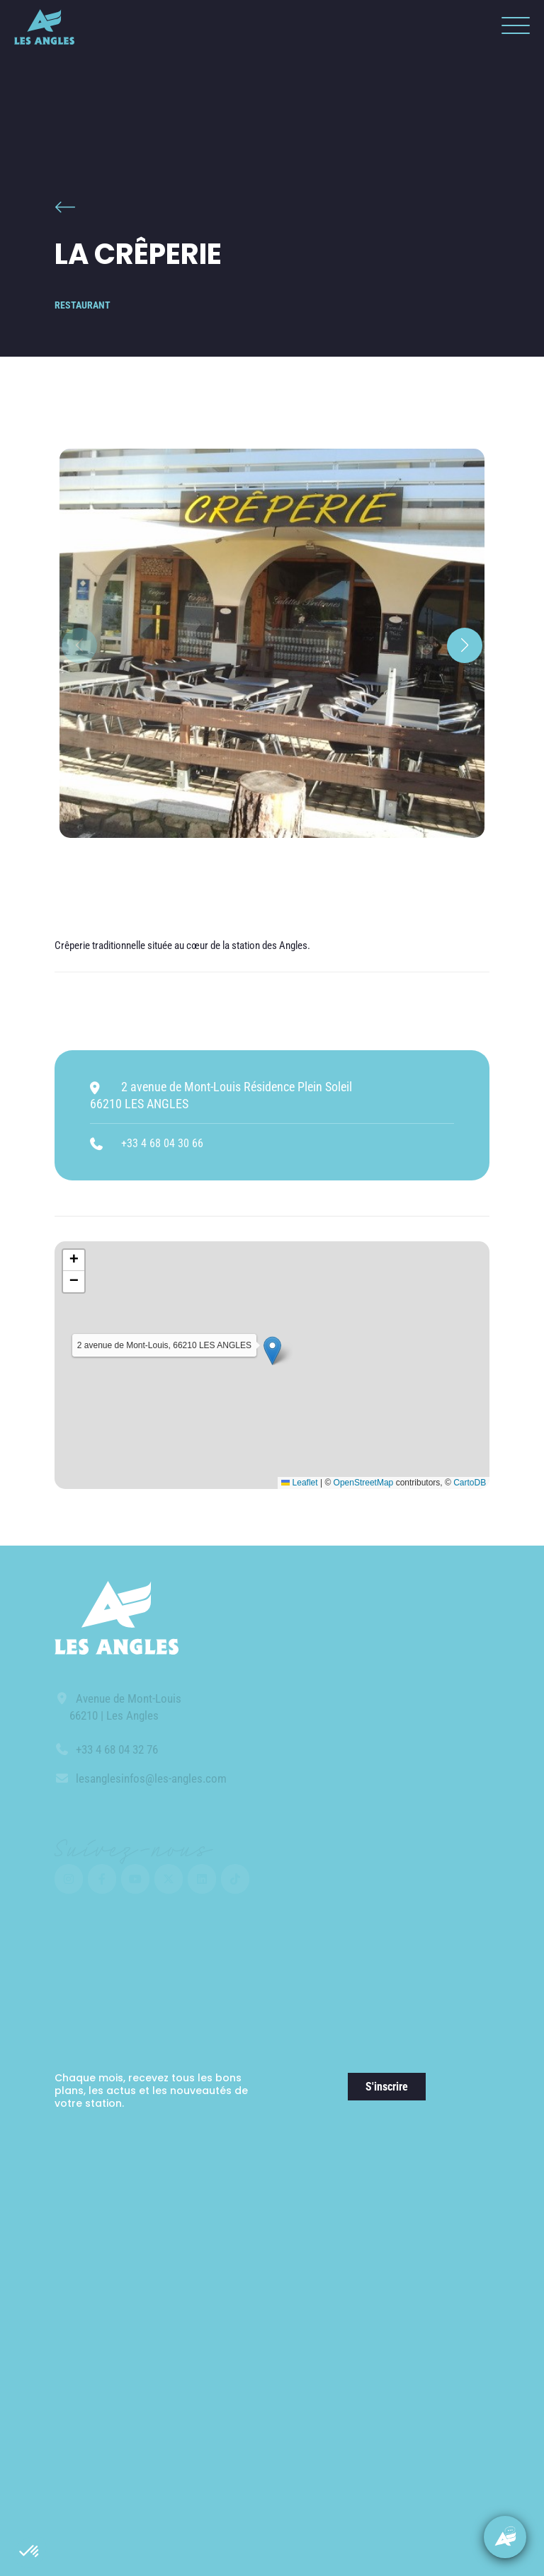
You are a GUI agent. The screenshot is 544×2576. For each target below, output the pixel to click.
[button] (30, 2552)
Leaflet (299, 1483)
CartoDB (469, 1483)
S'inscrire (387, 2086)
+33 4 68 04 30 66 (162, 1143)
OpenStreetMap (364, 1483)
